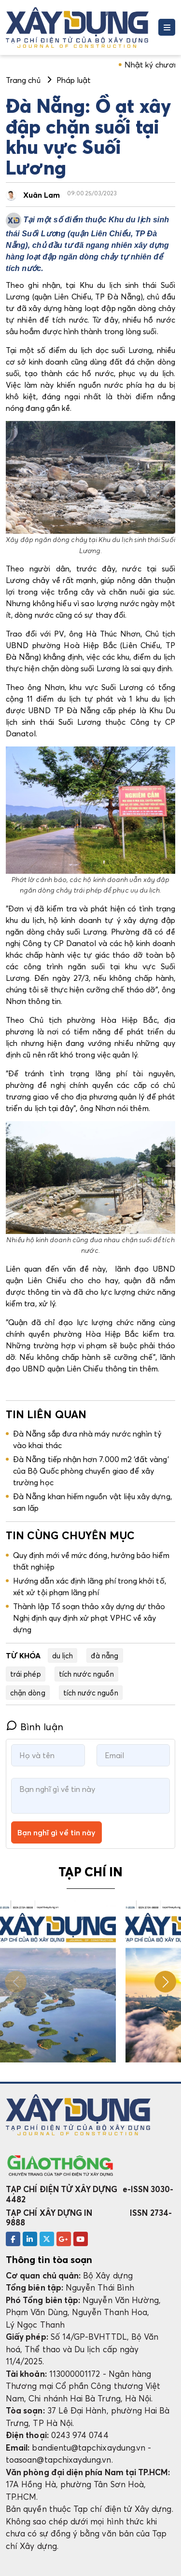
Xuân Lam (41, 195)
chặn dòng (27, 1692)
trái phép (25, 1673)
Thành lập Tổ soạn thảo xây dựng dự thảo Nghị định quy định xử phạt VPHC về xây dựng (89, 1617)
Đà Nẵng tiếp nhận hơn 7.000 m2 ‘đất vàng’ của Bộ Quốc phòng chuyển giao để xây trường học (91, 1470)
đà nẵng (104, 1655)
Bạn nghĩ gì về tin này (56, 1832)
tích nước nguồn (86, 1673)
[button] (165, 1982)
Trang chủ (23, 80)
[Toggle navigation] (166, 27)
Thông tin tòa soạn (49, 2259)
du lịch (62, 1655)
